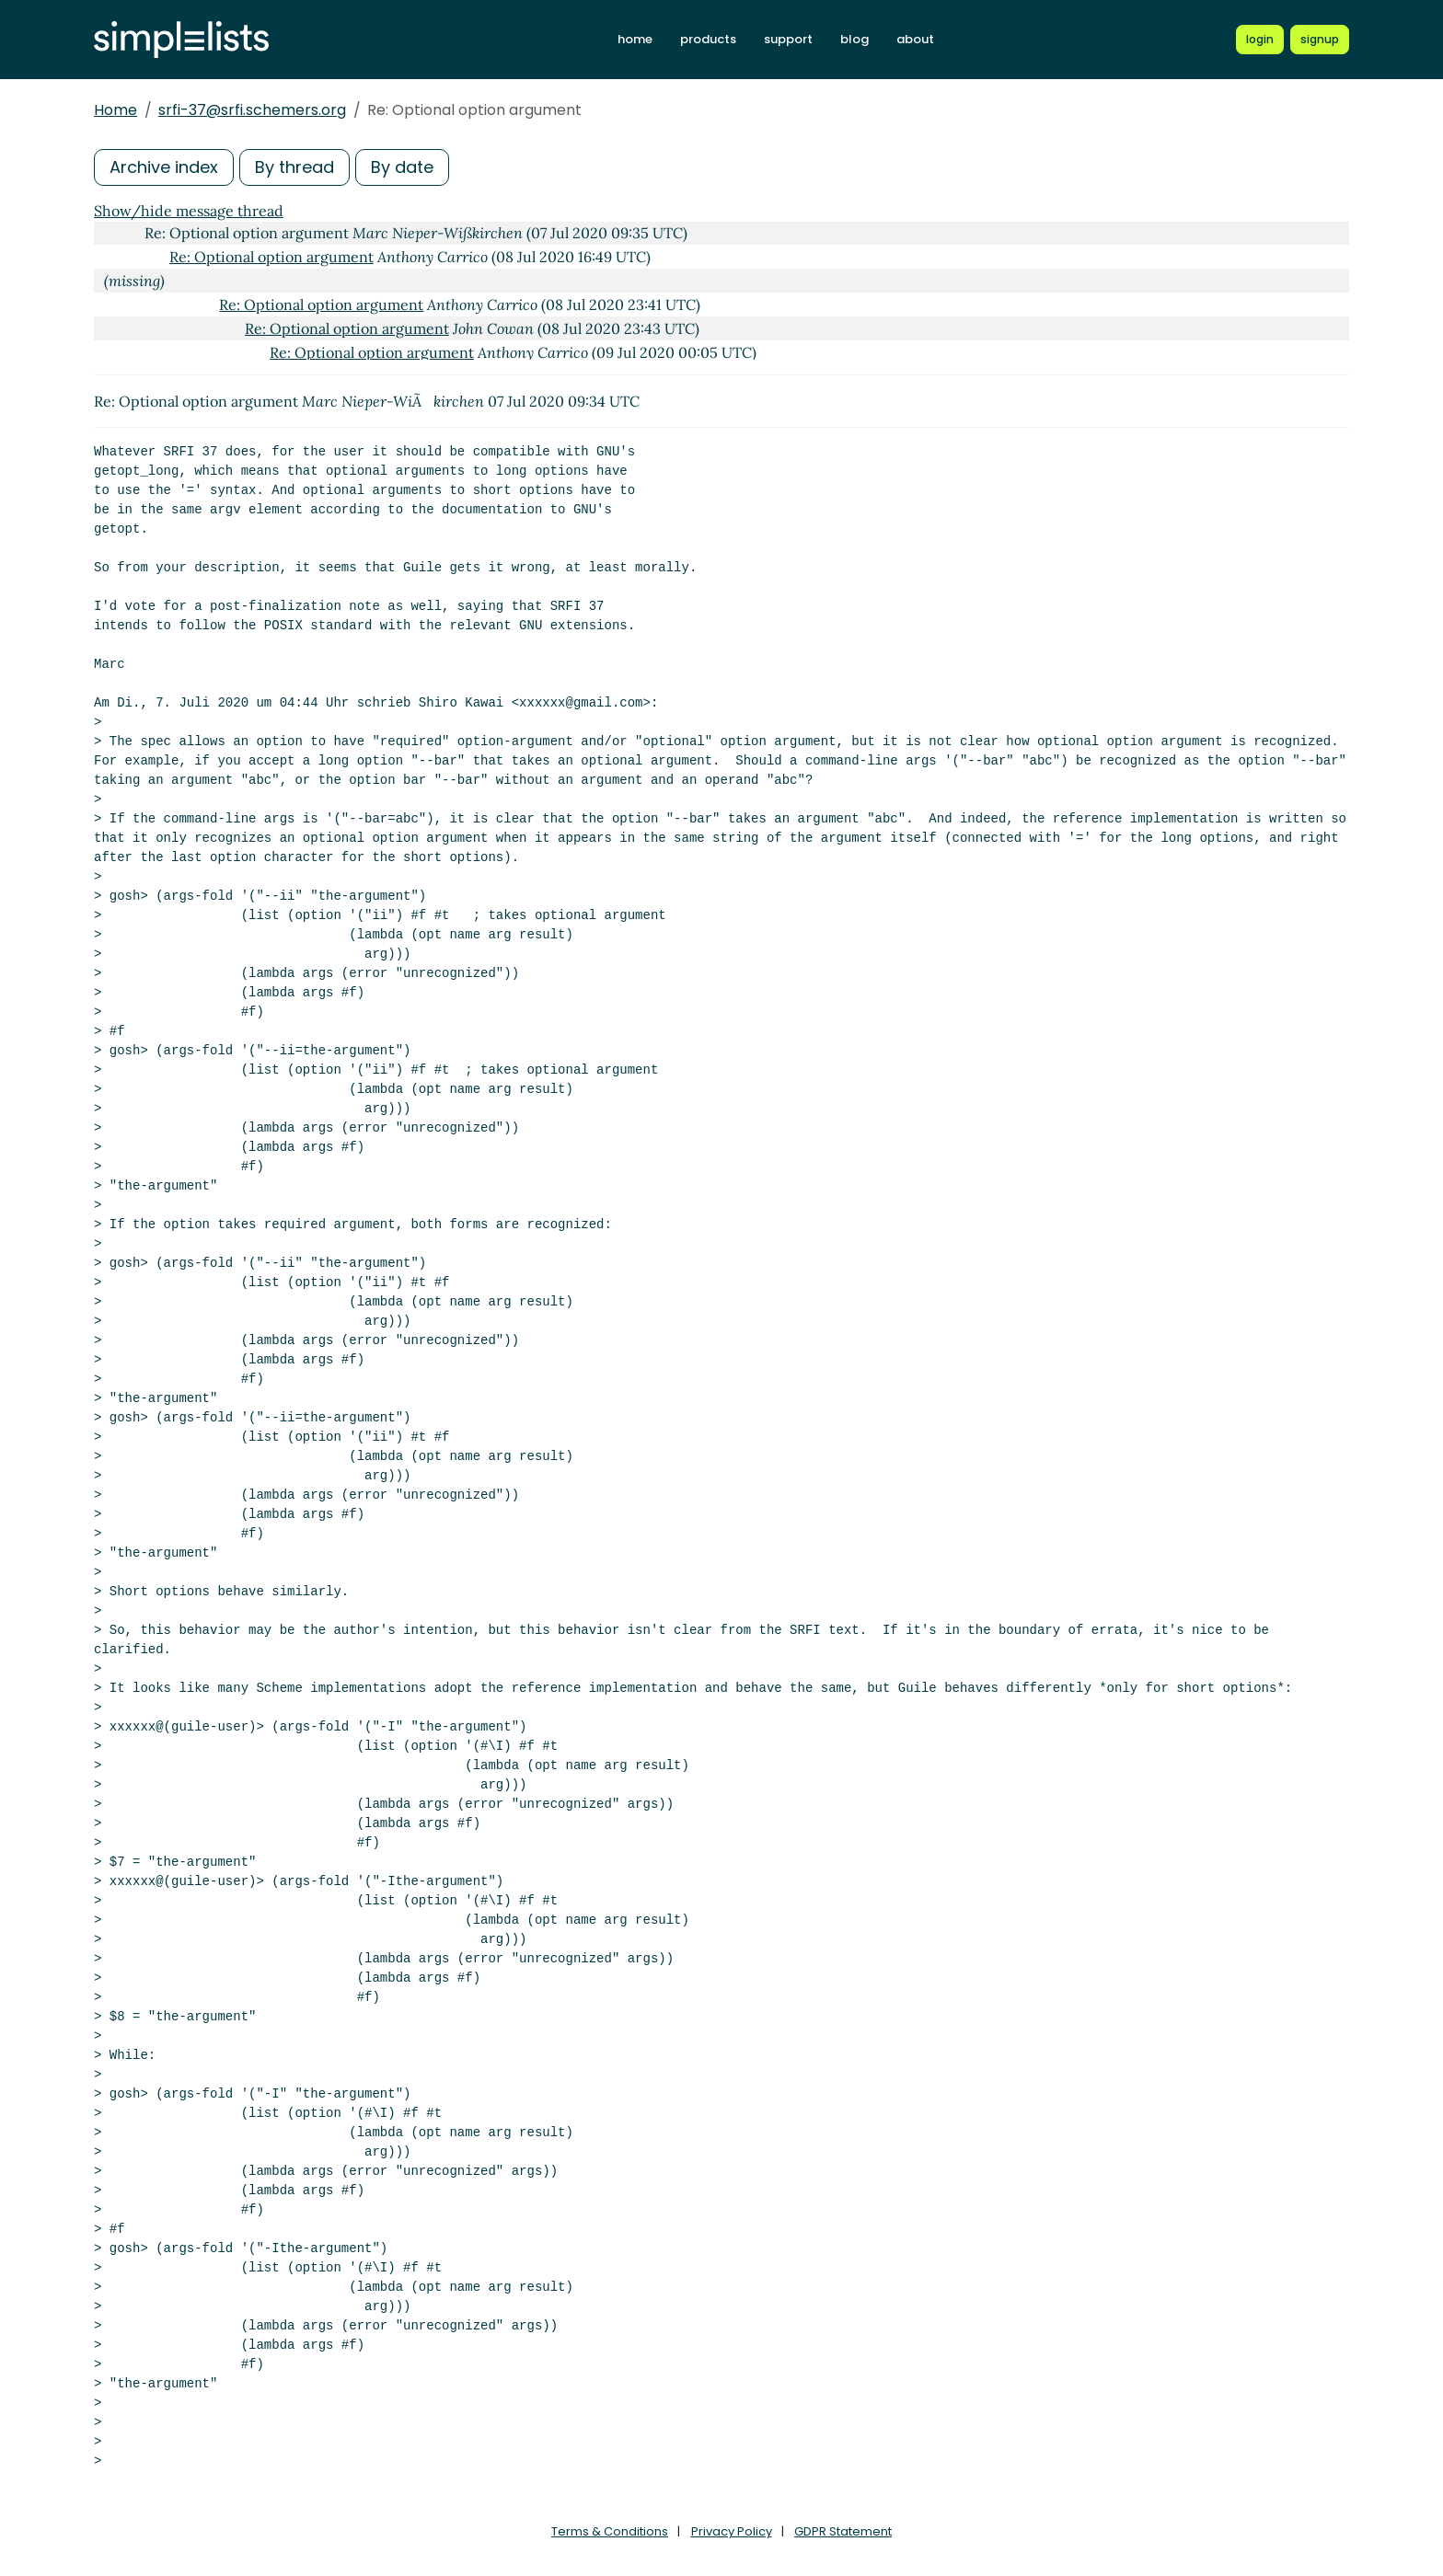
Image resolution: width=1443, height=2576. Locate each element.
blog (854, 39)
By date (402, 166)
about (915, 39)
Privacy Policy (731, 2531)
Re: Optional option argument (271, 256)
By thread (294, 166)
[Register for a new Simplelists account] (1319, 39)
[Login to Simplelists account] (1260, 39)
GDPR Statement (843, 2531)
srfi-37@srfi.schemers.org (252, 110)
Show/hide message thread (188, 210)
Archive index (164, 166)
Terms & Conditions (609, 2531)
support (788, 39)
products (708, 39)
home (635, 39)
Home (115, 110)
